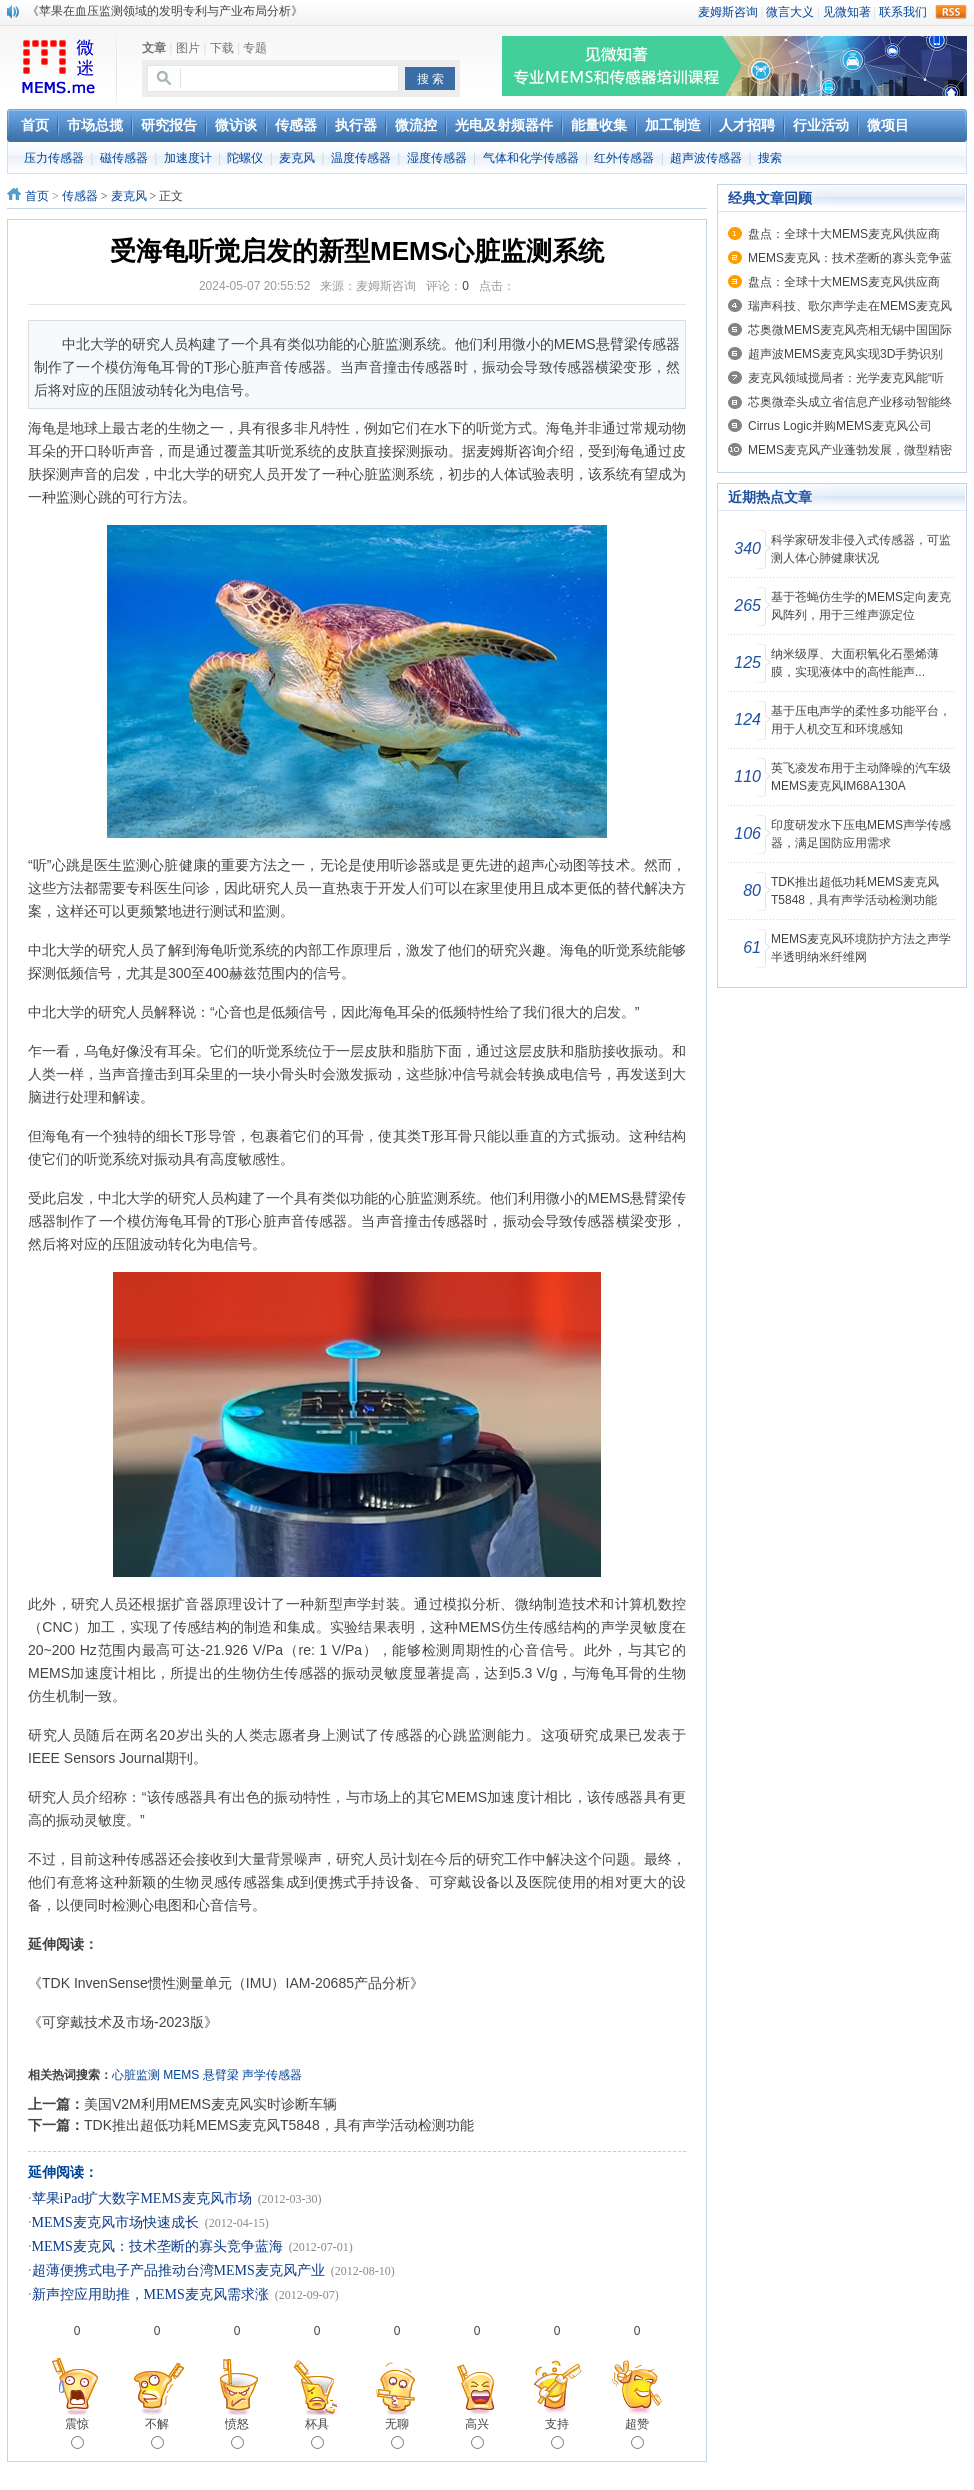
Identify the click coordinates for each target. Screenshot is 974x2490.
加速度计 (188, 158)
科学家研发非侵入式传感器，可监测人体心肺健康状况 (861, 549)
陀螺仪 (245, 158)
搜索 (770, 158)
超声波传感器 (706, 158)
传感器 (80, 196)
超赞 (637, 2433)
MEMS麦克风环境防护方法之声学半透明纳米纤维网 (861, 948)
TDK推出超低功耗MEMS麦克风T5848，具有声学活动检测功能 (279, 2125)
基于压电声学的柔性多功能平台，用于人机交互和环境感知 (861, 720)
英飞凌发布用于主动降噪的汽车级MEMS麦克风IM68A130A (861, 777)
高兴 (477, 2433)
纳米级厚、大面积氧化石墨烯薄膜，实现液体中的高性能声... (855, 663)
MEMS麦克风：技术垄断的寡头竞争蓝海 (157, 2246)
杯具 (317, 2433)
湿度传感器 (437, 158)
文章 (154, 48)
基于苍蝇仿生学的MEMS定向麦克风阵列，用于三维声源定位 (861, 606)
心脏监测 (136, 2075)
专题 (255, 48)
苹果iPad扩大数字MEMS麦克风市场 (142, 2198)
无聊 (397, 2433)
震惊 (77, 2433)
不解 (157, 2433)
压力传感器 (54, 158)
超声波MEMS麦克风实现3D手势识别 (845, 354)
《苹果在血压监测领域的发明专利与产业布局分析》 (165, 11)
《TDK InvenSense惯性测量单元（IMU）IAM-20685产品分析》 (226, 1983)
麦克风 (297, 158)
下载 (222, 48)
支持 (557, 2433)
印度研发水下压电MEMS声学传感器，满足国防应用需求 (861, 834)
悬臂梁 (221, 2075)
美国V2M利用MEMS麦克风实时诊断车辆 (210, 2104)
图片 (188, 48)
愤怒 (237, 2433)
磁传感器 (124, 158)
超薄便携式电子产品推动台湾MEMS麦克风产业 (178, 2270)
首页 (37, 196)
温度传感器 (361, 158)
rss (951, 12)
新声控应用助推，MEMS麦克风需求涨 (150, 2294)
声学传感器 (272, 2075)
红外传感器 (624, 158)
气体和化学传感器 (531, 158)
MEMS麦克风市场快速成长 (115, 2222)
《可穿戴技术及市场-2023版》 (130, 2022)
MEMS (181, 2075)
